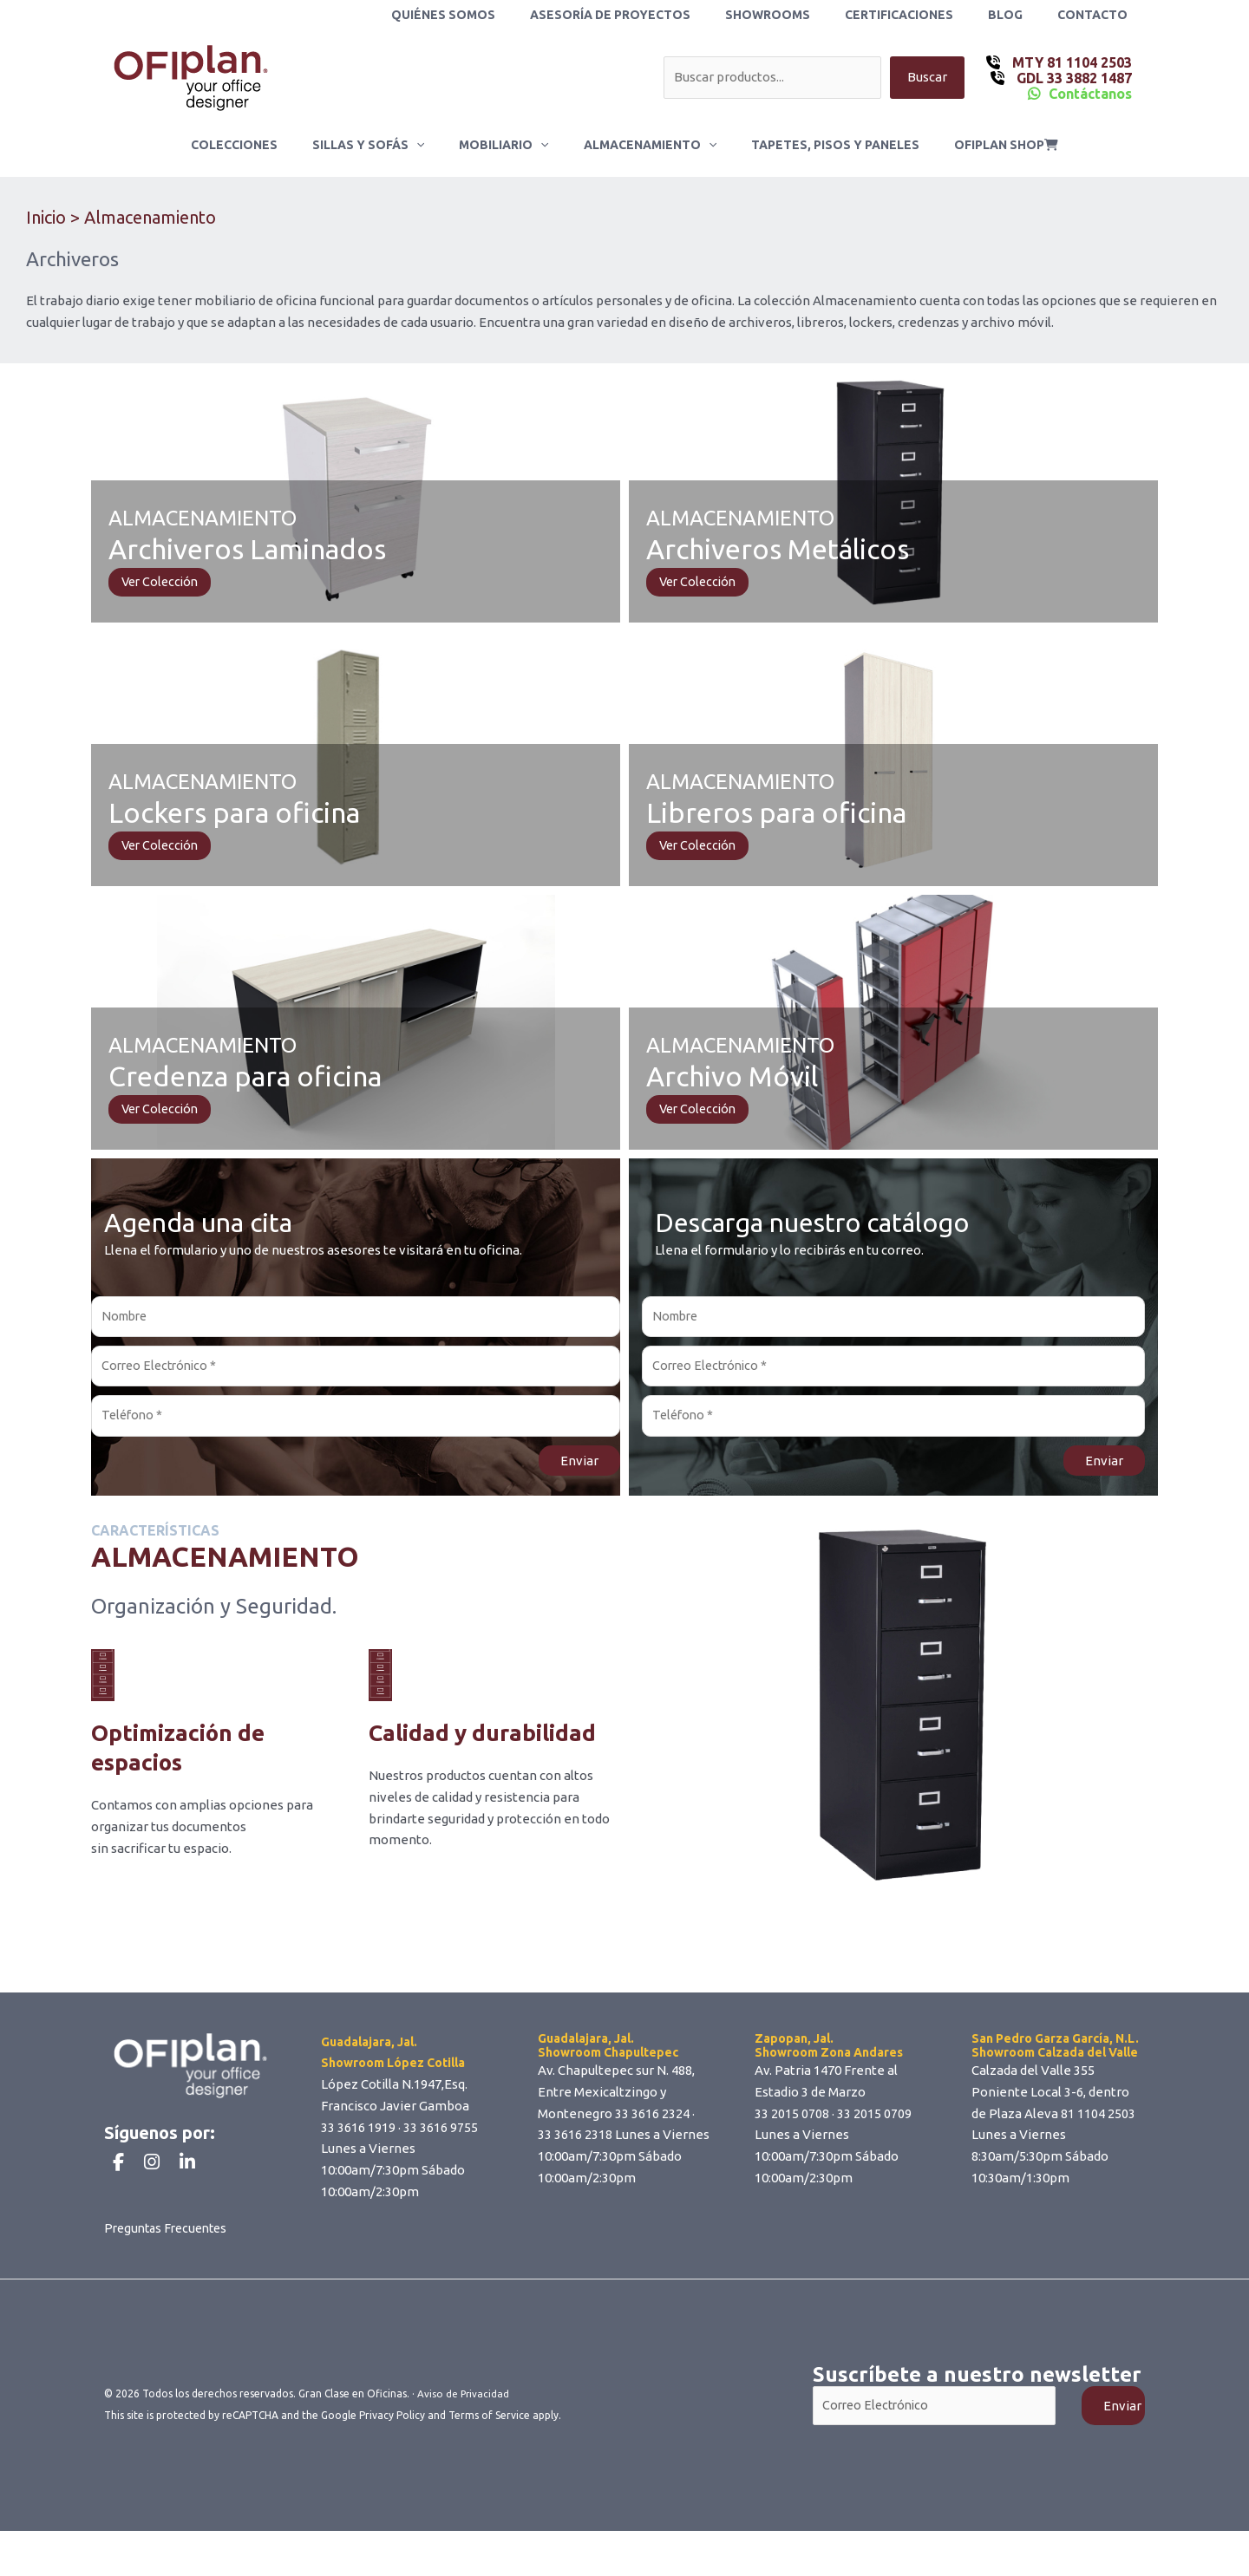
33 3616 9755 (440, 2135)
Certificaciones (925, 15)
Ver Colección (162, 582)
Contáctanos (1090, 93)
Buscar (927, 77)
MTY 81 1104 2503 (1070, 62)
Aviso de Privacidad (464, 2438)
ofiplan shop (980, 145)
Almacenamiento (645, 144)
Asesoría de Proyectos (657, 15)
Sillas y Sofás (384, 144)
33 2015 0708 (792, 2122)
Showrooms (804, 15)
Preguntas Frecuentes (170, 2273)
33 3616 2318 (575, 2143)
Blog (1021, 15)
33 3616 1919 (358, 2135)
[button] (432, 144)
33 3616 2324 (652, 2122)
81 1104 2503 (1098, 2122)
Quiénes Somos (500, 15)
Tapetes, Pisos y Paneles (820, 145)
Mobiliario (508, 144)
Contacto (1098, 15)
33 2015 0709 (874, 2122)
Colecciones (260, 145)
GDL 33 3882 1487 (1072, 78)
